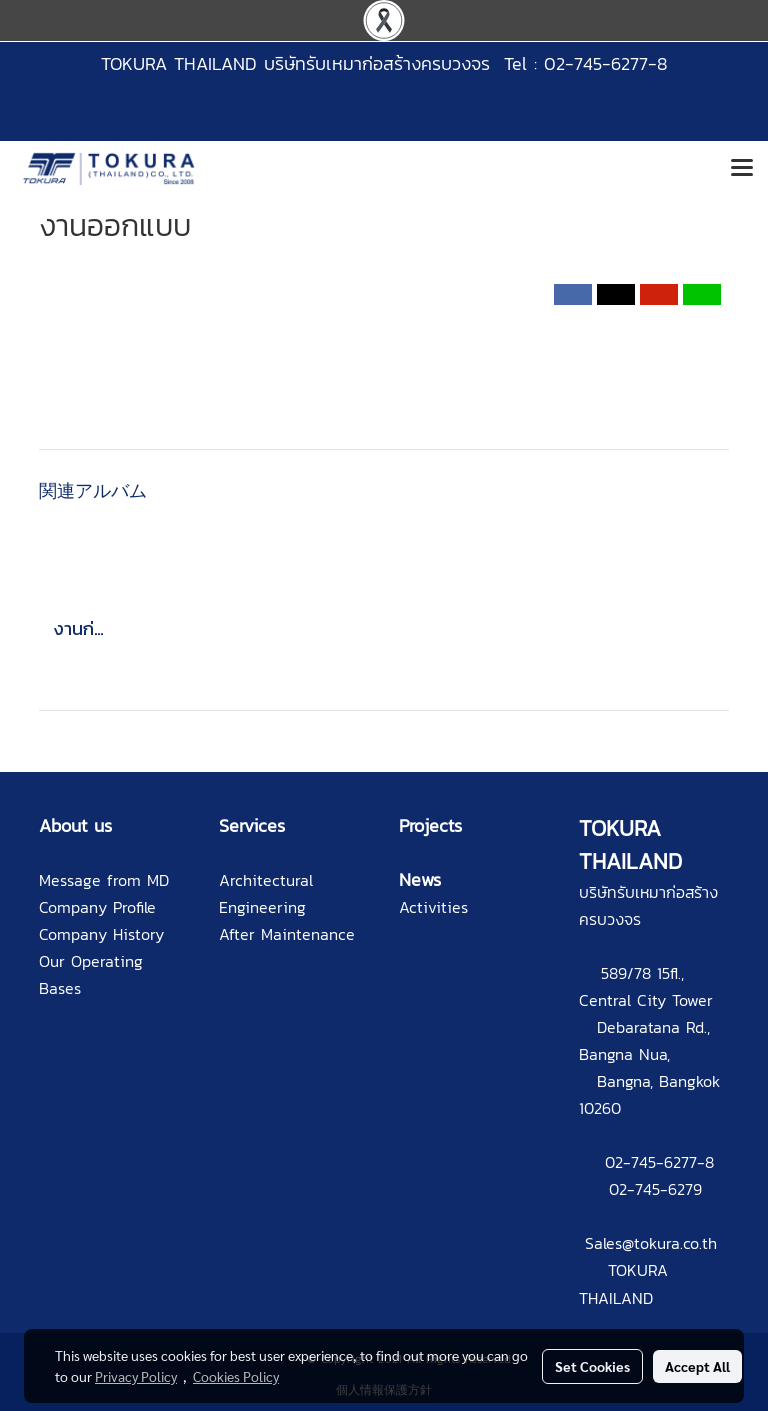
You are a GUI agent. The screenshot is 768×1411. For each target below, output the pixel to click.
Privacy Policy (136, 1376)
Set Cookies (592, 1366)
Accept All (697, 1366)
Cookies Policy (236, 1376)
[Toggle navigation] (742, 169)
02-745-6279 (655, 1189)
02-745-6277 (651, 1162)
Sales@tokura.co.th (651, 1243)
